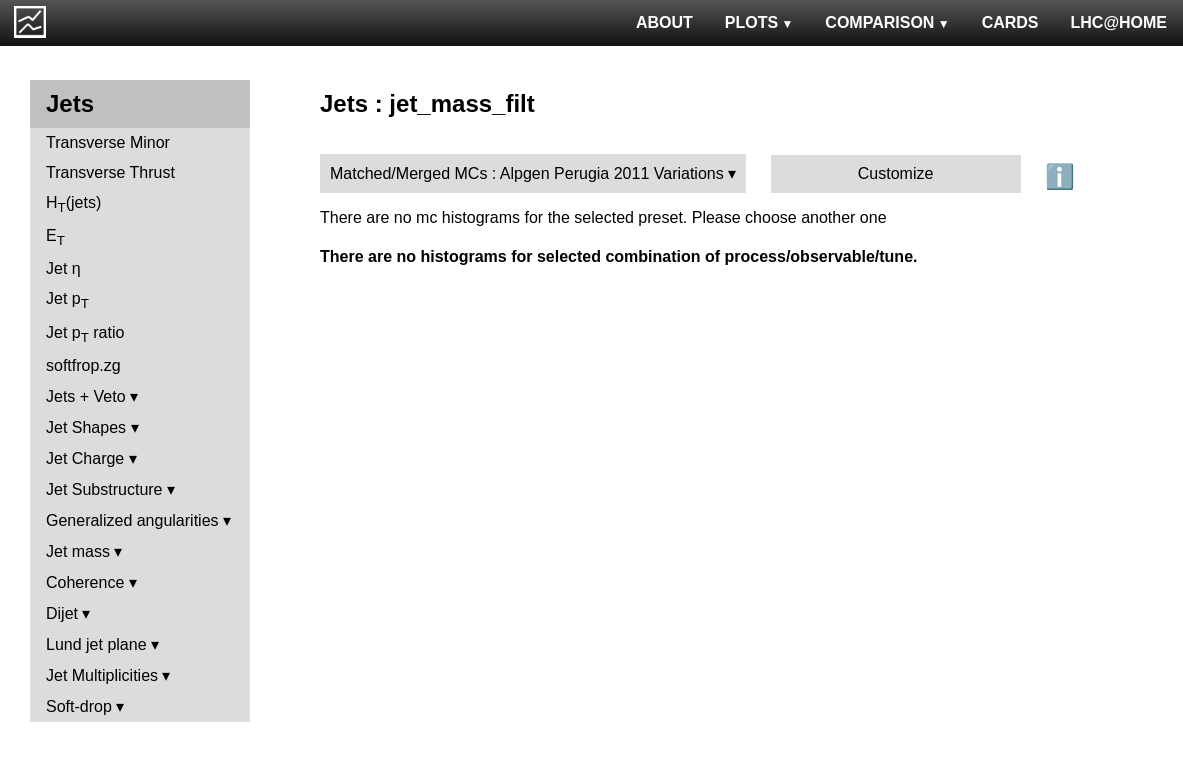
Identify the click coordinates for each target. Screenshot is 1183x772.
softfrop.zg (83, 365)
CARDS (1010, 22)
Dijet (62, 613)
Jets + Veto (86, 396)
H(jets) (73, 204)
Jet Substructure (104, 489)
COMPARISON (887, 22)
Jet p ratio (85, 334)
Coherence (85, 582)
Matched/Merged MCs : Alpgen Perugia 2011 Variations (527, 173)
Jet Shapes (86, 427)
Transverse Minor (108, 142)
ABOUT (664, 22)
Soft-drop (79, 706)
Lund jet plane (96, 644)
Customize (896, 173)
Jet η (63, 268)
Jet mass (78, 551)
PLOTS (759, 22)
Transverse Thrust (110, 172)
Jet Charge (85, 458)
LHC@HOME (1119, 22)
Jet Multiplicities (102, 675)
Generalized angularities (132, 520)
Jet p (67, 300)
